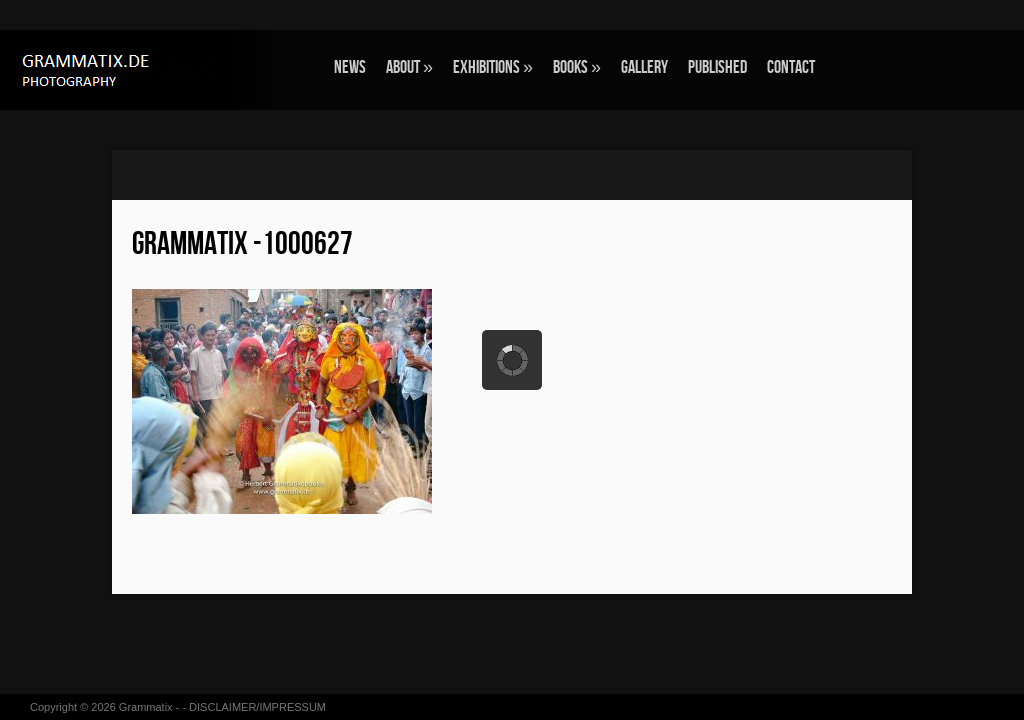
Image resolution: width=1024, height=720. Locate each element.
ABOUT (409, 67)
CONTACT (791, 67)
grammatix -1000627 (242, 244)
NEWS (350, 67)
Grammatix (146, 707)
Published (717, 67)
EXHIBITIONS (493, 67)
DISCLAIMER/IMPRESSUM (257, 707)
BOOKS (577, 67)
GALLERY (644, 67)
